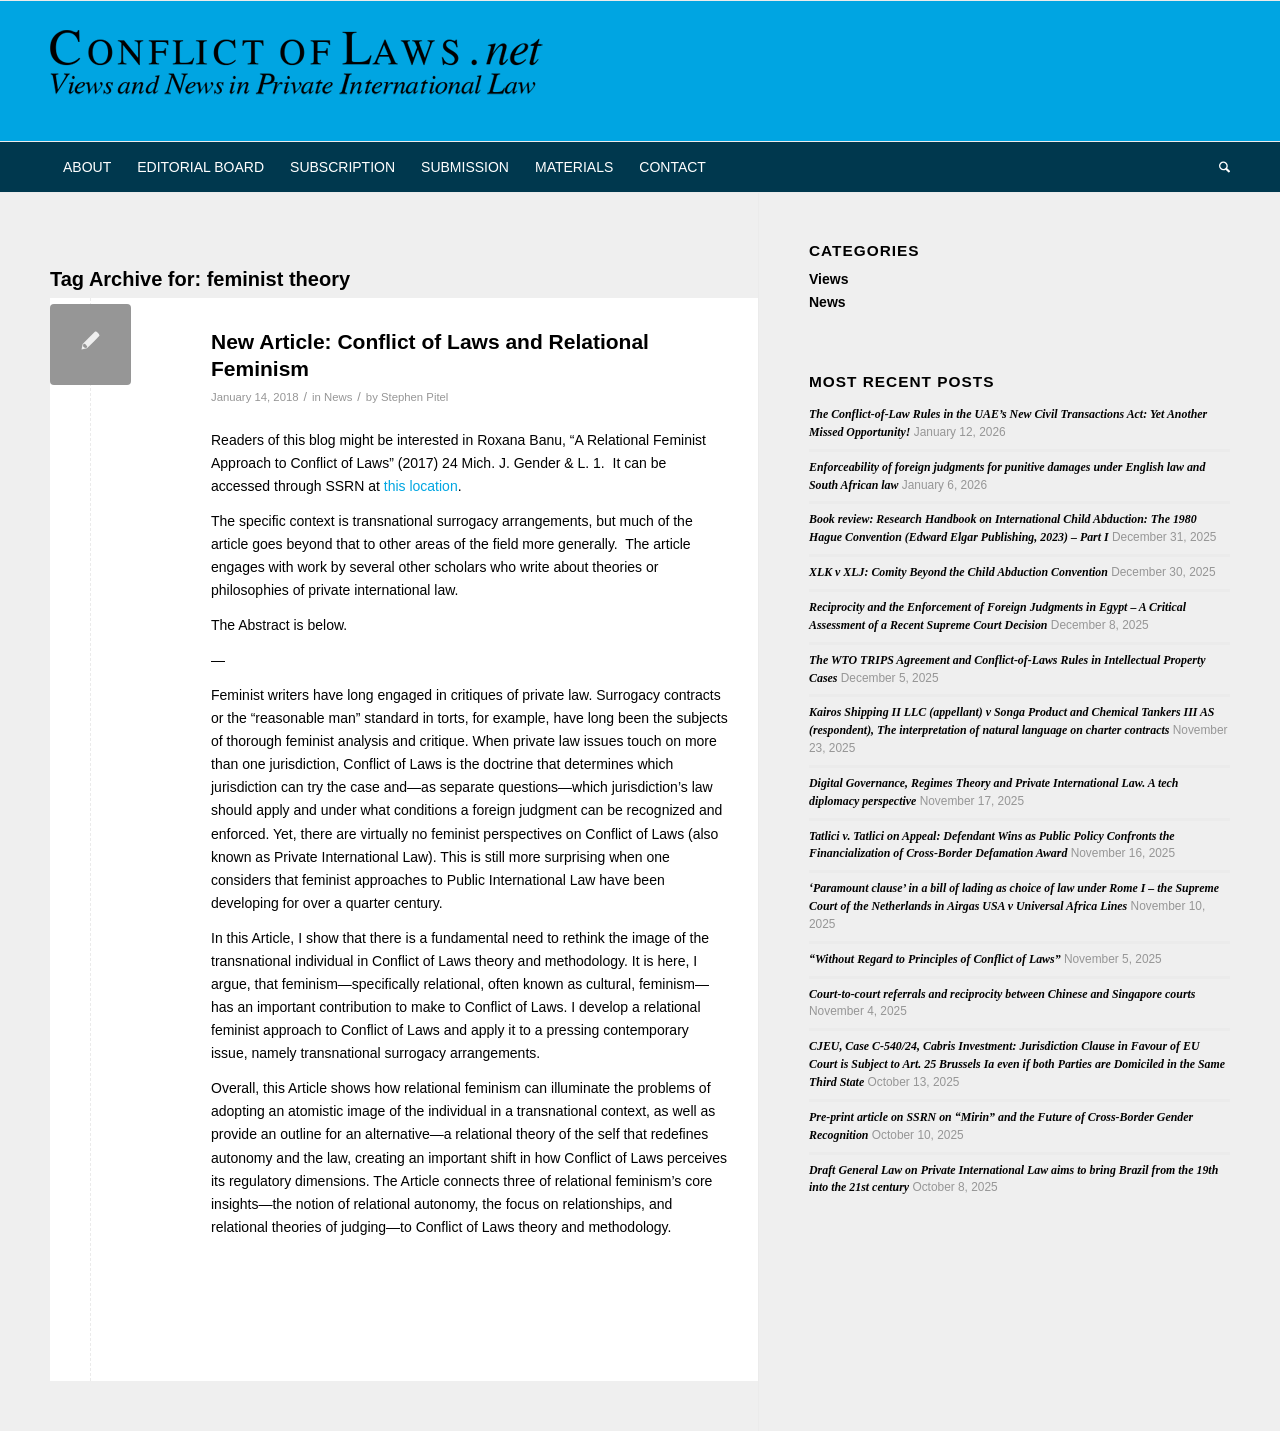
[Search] (1218, 167)
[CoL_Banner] (300, 71)
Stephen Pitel (414, 397)
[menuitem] (87, 167)
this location (421, 486)
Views (828, 279)
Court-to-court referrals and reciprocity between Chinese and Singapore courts (1002, 994)
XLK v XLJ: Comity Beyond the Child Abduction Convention (958, 572)
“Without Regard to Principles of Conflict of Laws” (935, 959)
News (338, 397)
